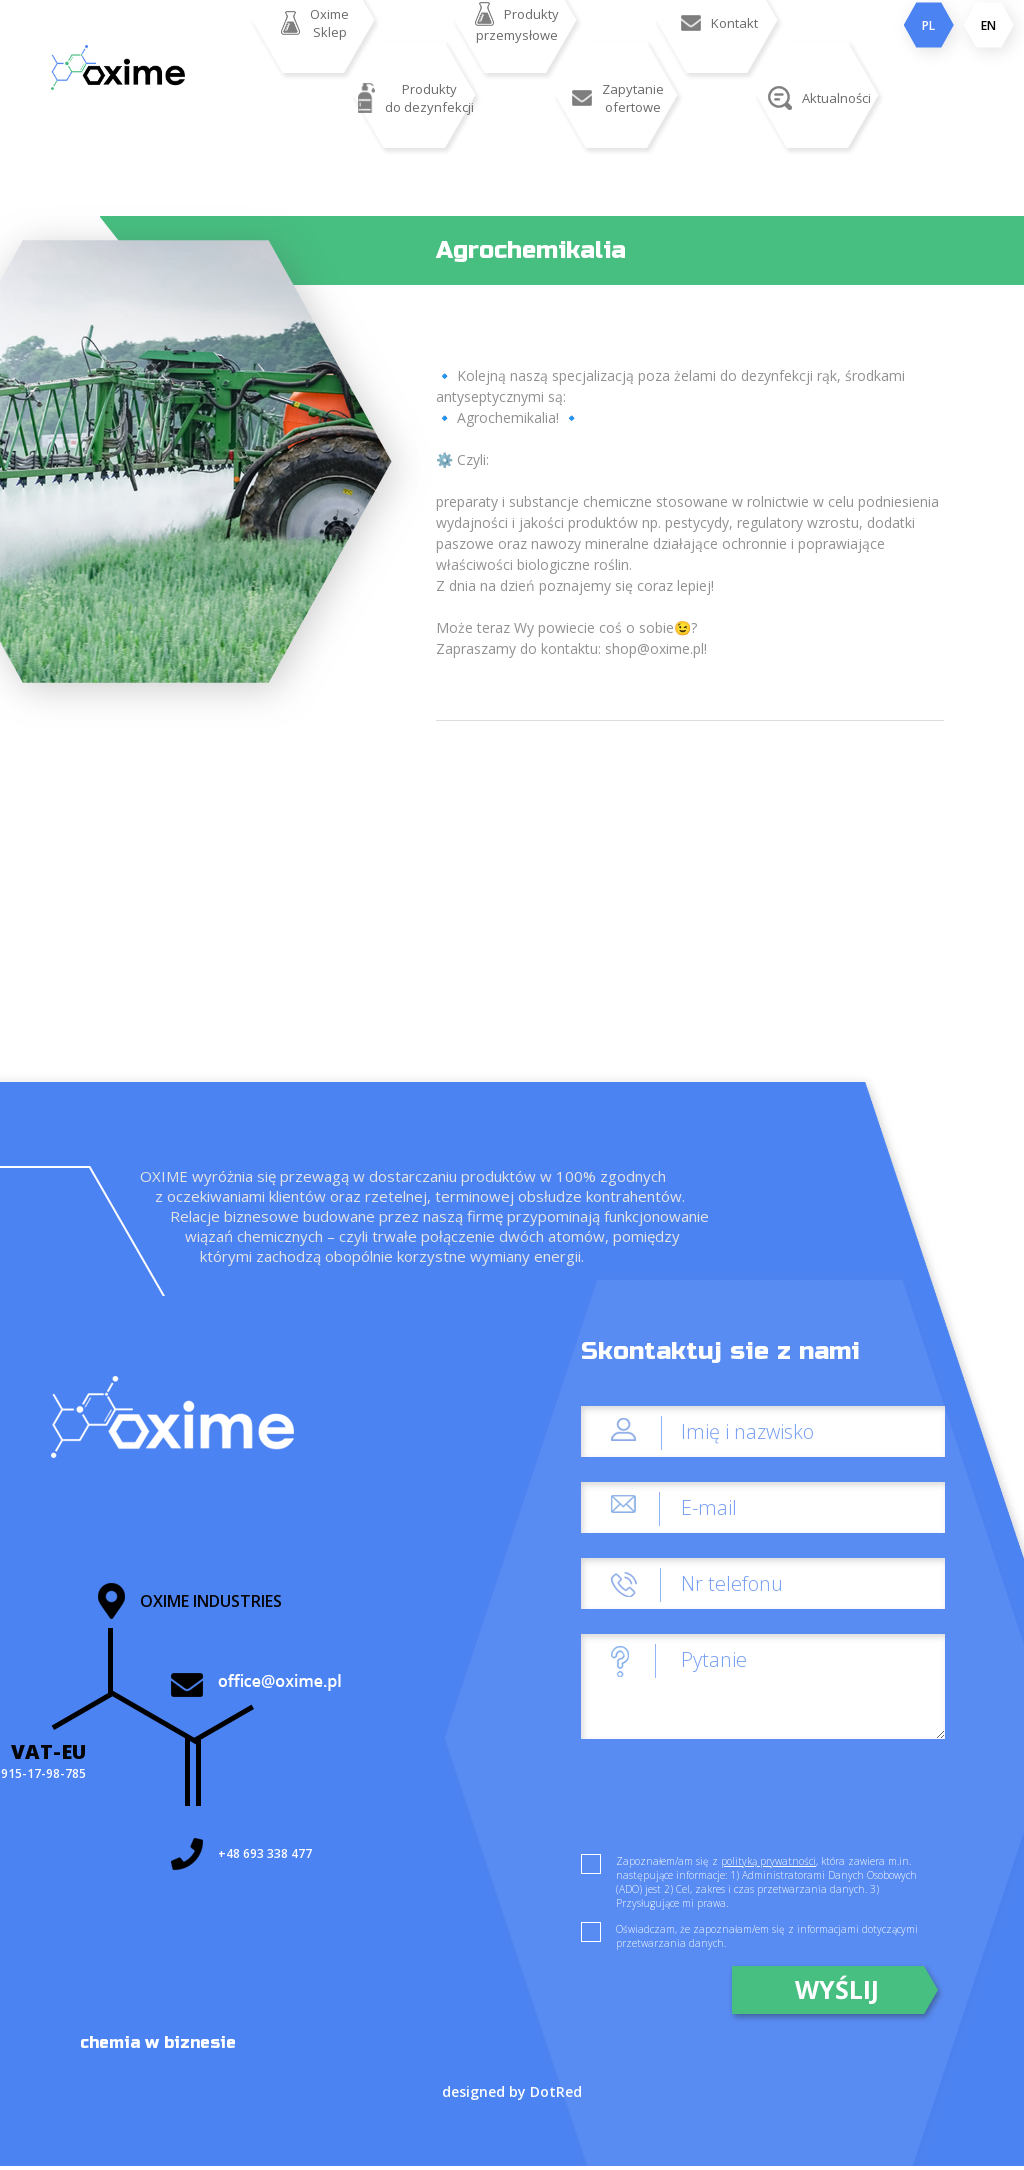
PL (928, 25)
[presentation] (733, 1803)
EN (988, 25)
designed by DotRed (512, 2091)
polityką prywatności (768, 1861)
